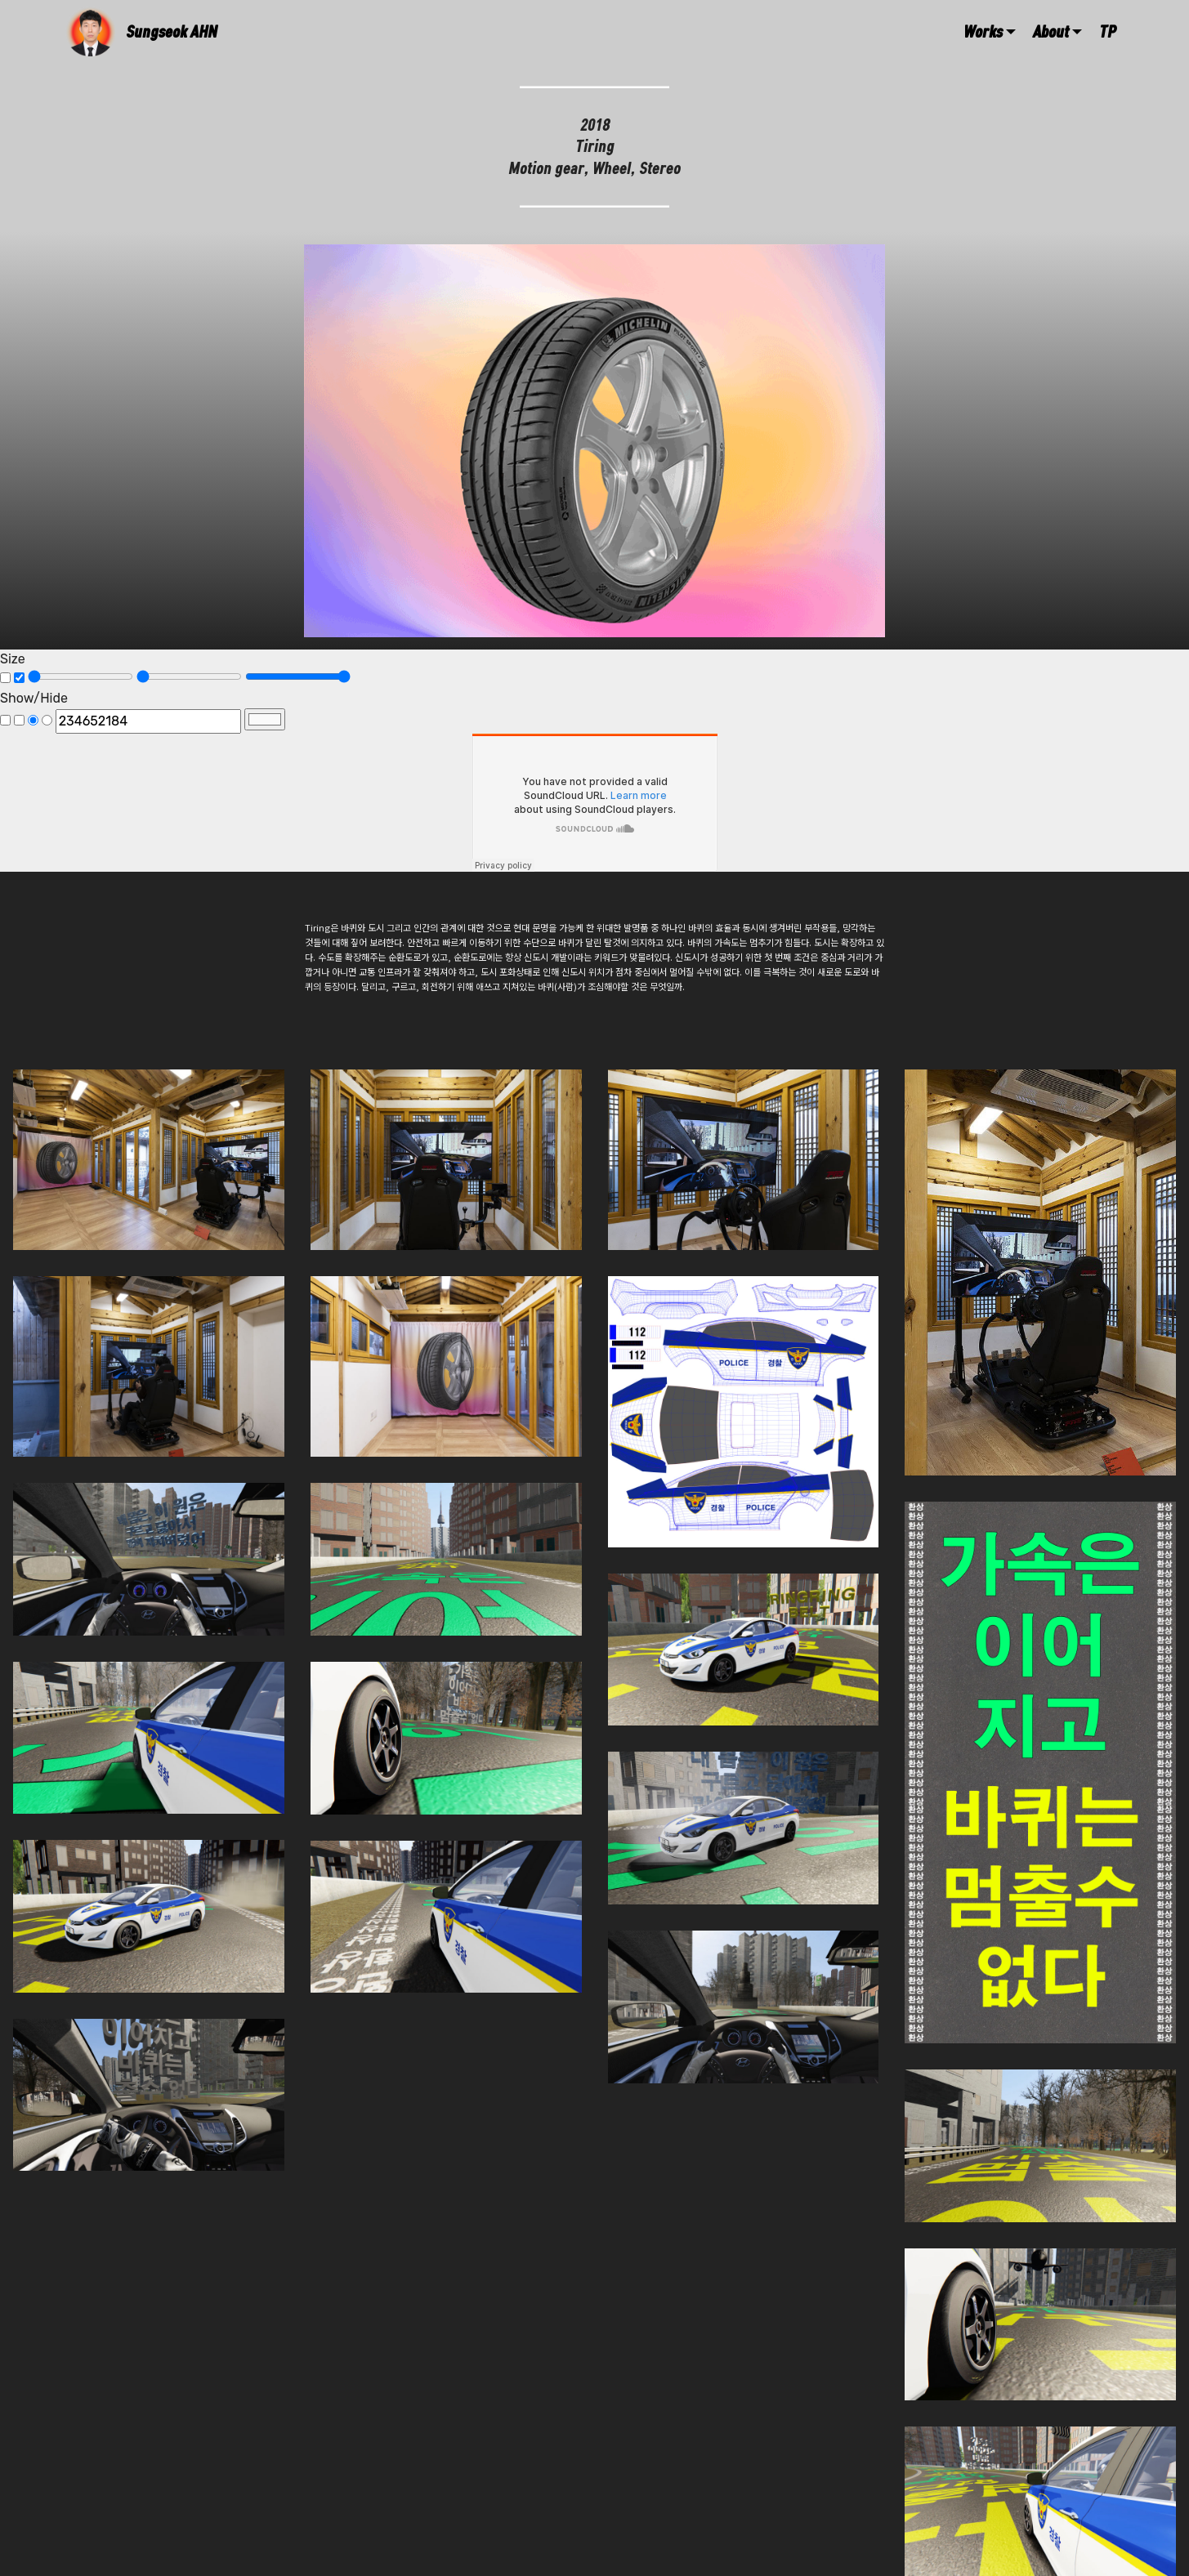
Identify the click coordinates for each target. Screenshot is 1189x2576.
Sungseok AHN (171, 31)
